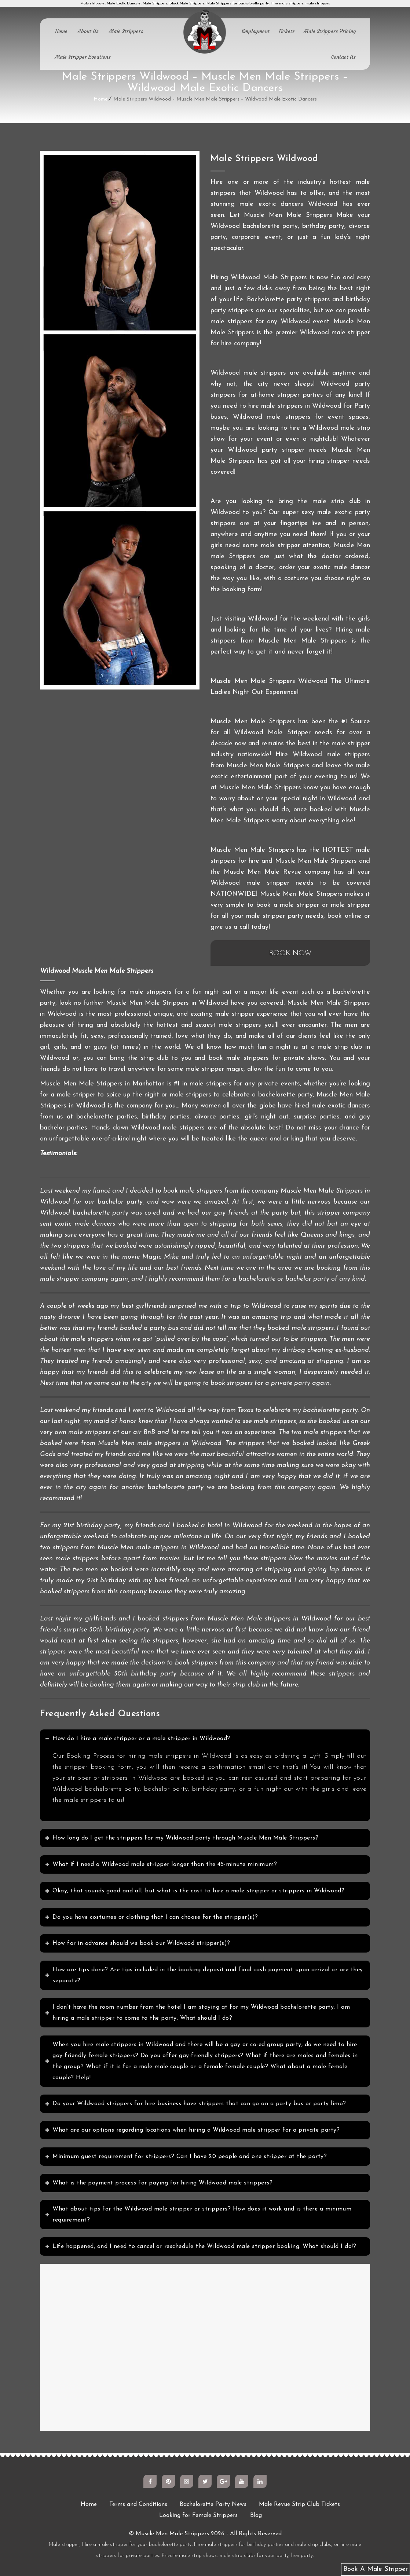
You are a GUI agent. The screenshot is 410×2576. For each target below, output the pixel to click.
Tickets (286, 31)
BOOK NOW (290, 953)
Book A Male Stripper (375, 2569)
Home (61, 31)
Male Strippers (126, 31)
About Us (88, 31)
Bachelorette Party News (213, 2504)
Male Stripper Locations (83, 57)
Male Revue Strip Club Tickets (299, 2504)
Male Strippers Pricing (330, 31)
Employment (256, 31)
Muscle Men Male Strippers (172, 2534)
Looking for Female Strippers (198, 2515)
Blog (256, 2515)
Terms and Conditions (138, 2504)
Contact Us (343, 57)
